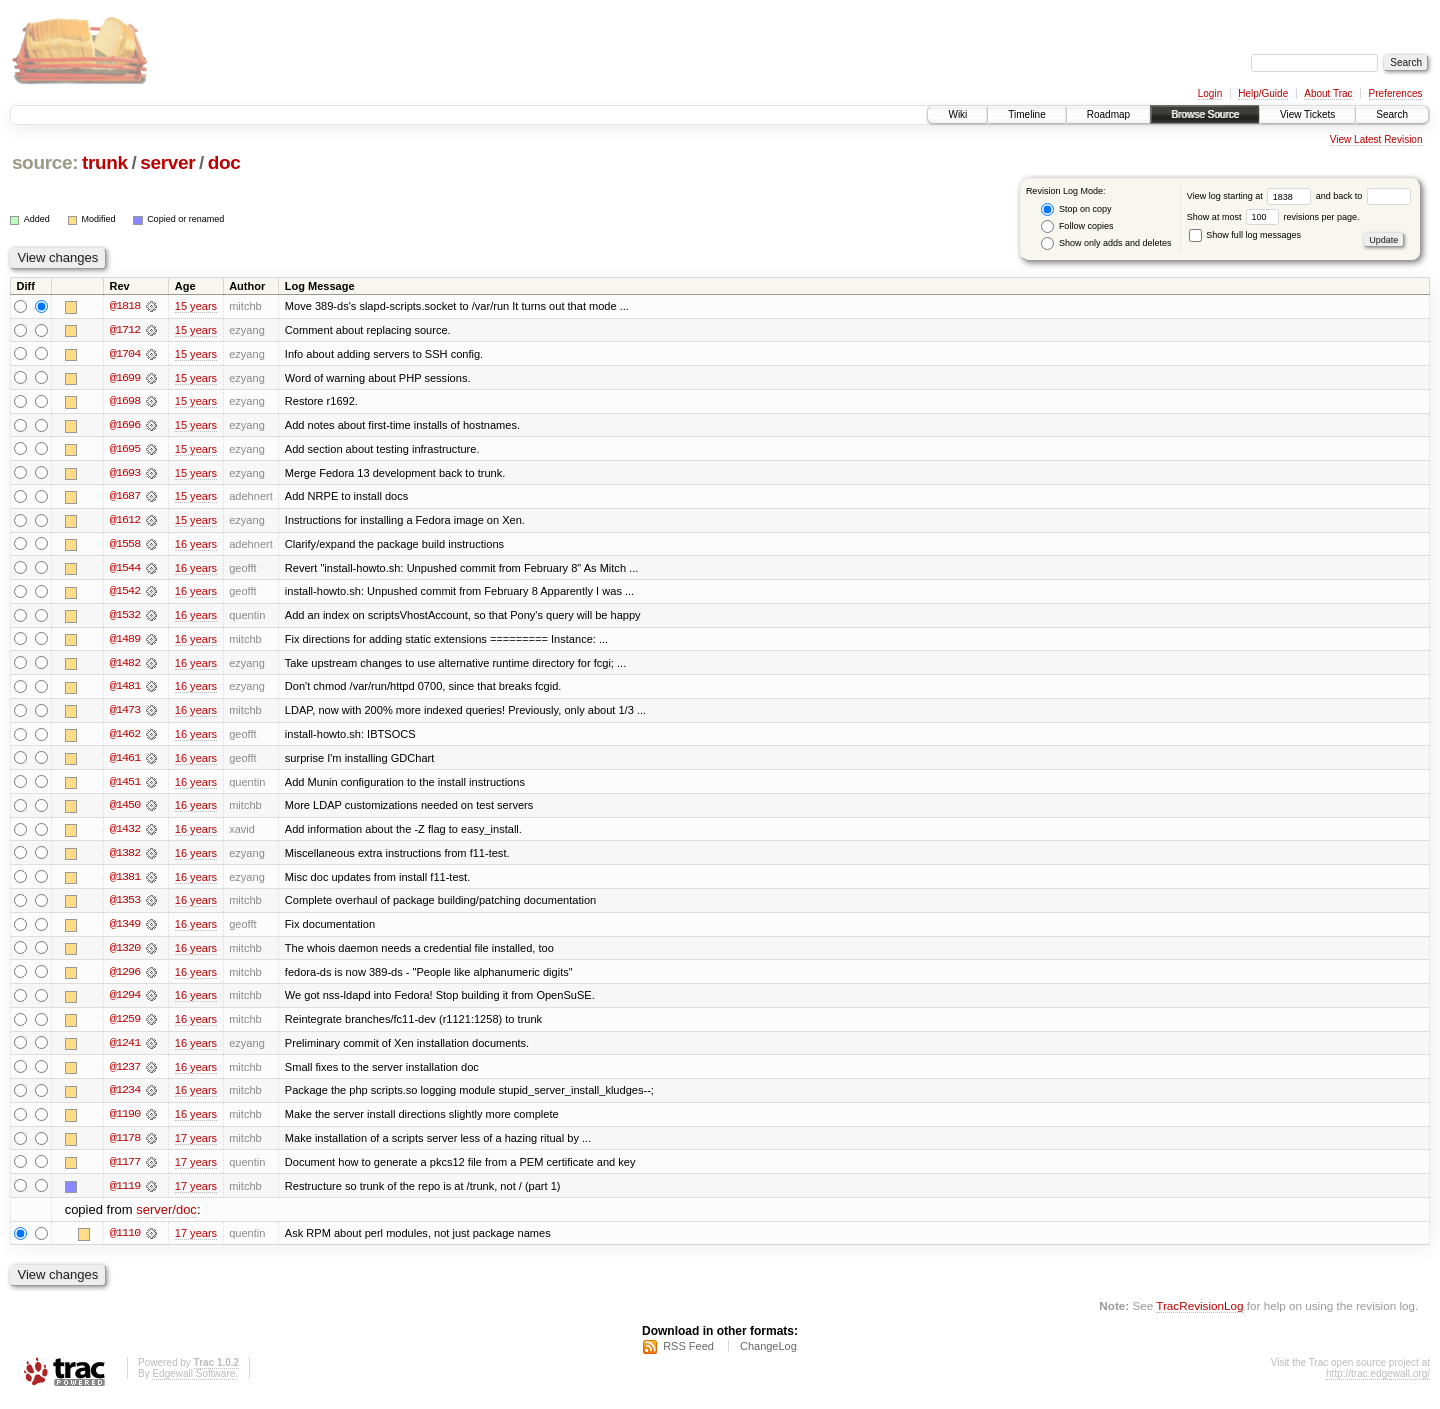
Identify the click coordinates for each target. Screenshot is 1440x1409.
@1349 (125, 930)
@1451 (125, 786)
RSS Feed (688, 1355)
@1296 (125, 978)
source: (45, 162)
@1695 (125, 450)
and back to (1363, 196)
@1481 (125, 690)
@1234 (125, 1098)
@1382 (125, 858)
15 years (196, 306)
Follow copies (1077, 226)
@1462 (125, 738)
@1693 (125, 474)
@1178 (125, 1146)
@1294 (125, 1002)
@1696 (125, 426)
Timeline (1026, 114)
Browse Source (1205, 114)
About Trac (1328, 93)
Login (1210, 93)
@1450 (125, 810)
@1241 (125, 1050)
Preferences (1396, 93)
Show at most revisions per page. (1273, 217)
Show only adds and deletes (1106, 243)
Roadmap (1108, 114)
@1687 (125, 498)
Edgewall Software (193, 1382)
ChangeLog (768, 1355)
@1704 (125, 354)
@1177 (125, 1170)
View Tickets (1307, 114)
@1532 (125, 618)
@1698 (125, 402)
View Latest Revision (1376, 139)
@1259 (125, 1026)
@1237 (125, 1074)
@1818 (125, 306)
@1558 (125, 546)
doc (224, 162)
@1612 (125, 522)
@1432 (125, 834)
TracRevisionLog (1199, 1314)
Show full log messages (1245, 235)
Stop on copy (1076, 209)
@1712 (125, 330)
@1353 (125, 906)
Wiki (957, 114)
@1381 (125, 882)
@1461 (125, 762)
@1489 (125, 642)
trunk (105, 162)
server (167, 162)
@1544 (125, 570)
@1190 (125, 1122)
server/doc (166, 1218)
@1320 (125, 954)
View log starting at (1251, 196)
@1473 (125, 714)
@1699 (125, 378)
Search (1392, 114)
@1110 (125, 1242)
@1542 (125, 594)
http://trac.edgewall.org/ (1378, 1382)
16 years (196, 546)
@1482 (125, 666)
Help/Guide (1263, 93)
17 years (196, 1146)
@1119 (125, 1194)
